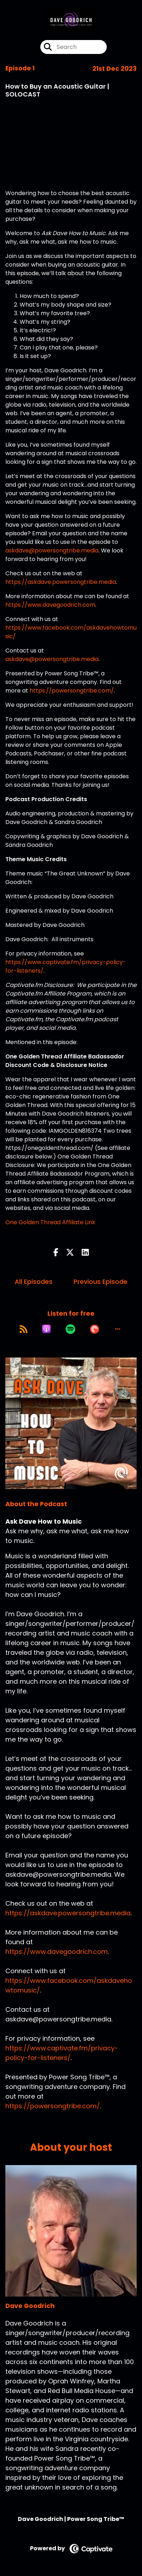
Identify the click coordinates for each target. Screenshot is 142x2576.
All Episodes (33, 1281)
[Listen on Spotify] (70, 1328)
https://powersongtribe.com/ (72, 690)
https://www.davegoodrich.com (50, 605)
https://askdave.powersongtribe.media (60, 582)
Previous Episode (100, 1281)
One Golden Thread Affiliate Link (50, 1222)
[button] (117, 1328)
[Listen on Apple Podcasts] (46, 1328)
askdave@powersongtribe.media (51, 550)
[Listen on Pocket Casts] (94, 1328)
